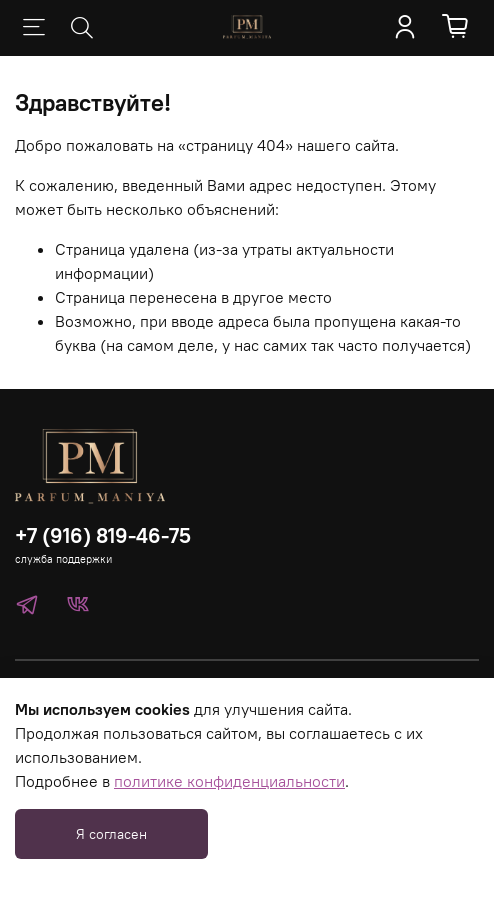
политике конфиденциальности (229, 781)
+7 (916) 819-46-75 (103, 535)
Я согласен (111, 834)
